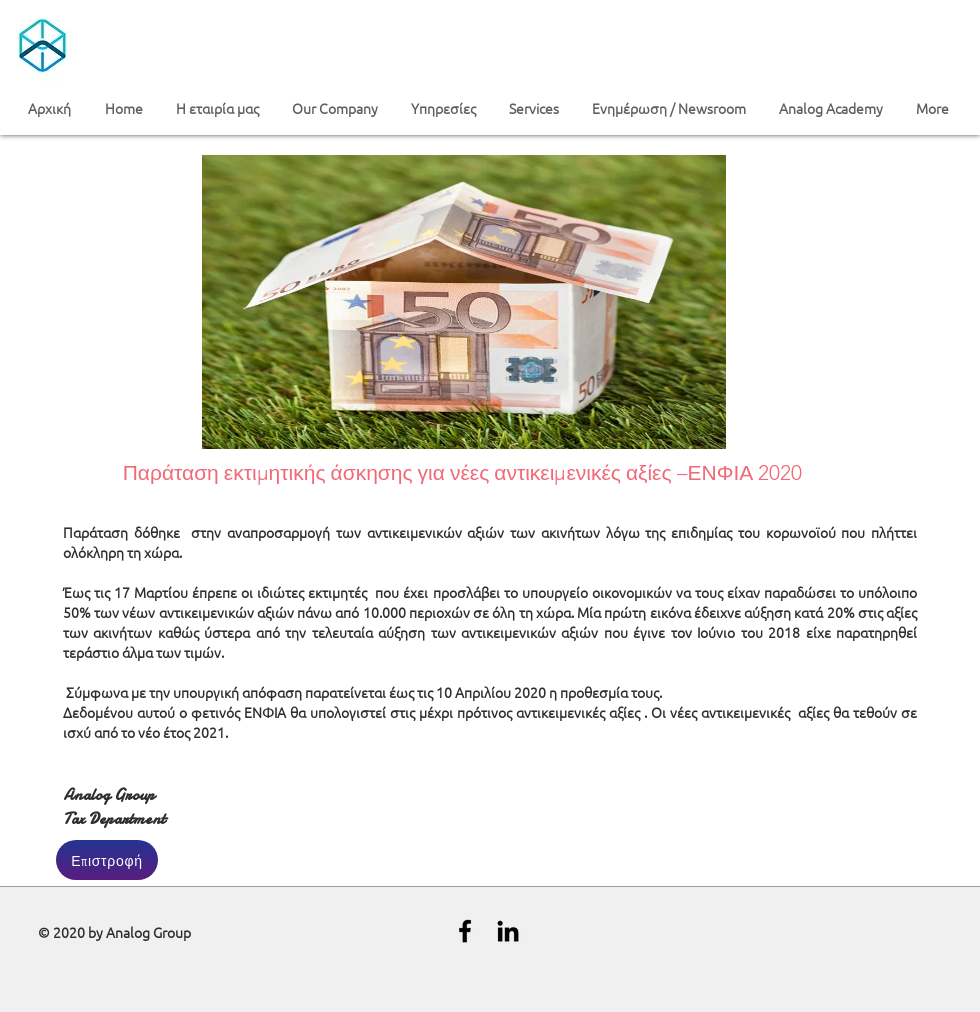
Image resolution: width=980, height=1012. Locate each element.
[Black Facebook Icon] (465, 931)
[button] (219, 108)
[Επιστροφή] (107, 860)
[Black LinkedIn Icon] (508, 931)
